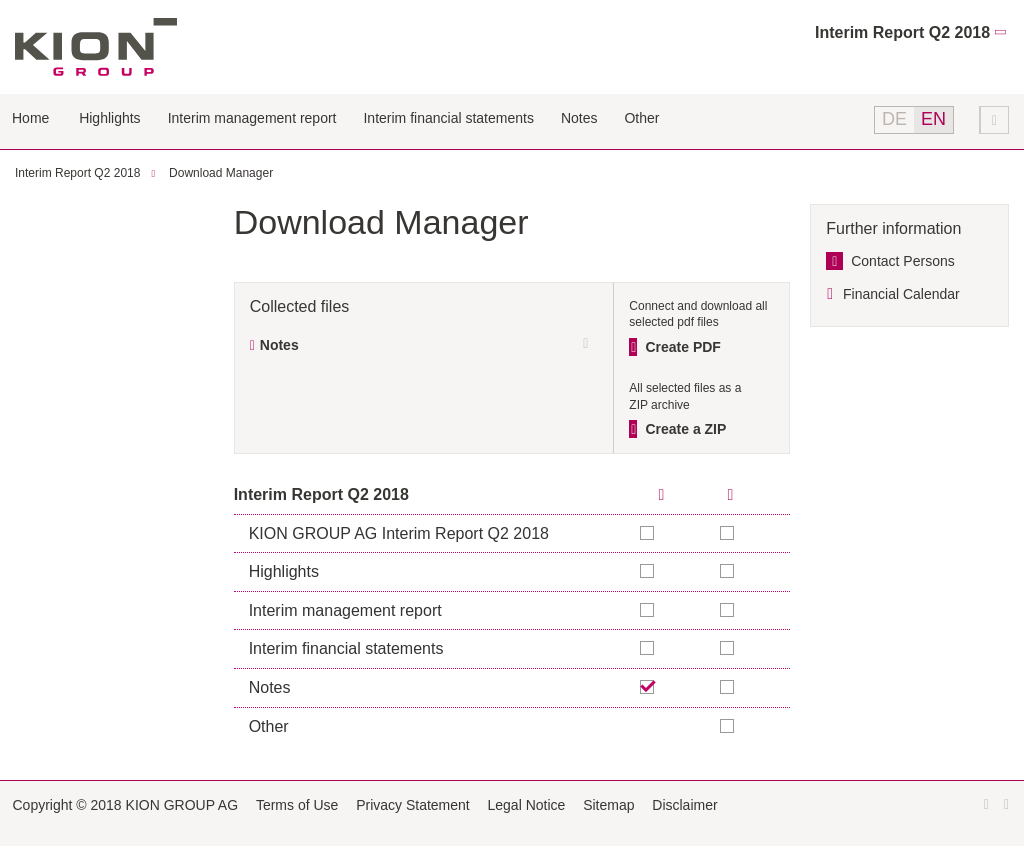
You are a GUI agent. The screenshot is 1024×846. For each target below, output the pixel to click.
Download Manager (221, 173)
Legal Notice (527, 805)
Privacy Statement (413, 805)
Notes (579, 118)
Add (728, 533)
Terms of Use (297, 805)
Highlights (109, 118)
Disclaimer (684, 805)
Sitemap (608, 805)
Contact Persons (903, 261)
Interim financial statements (448, 118)
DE (894, 119)
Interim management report (252, 118)
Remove (648, 687)
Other (641, 118)
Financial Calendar (901, 294)
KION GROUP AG (96, 47)
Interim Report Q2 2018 (902, 32)
